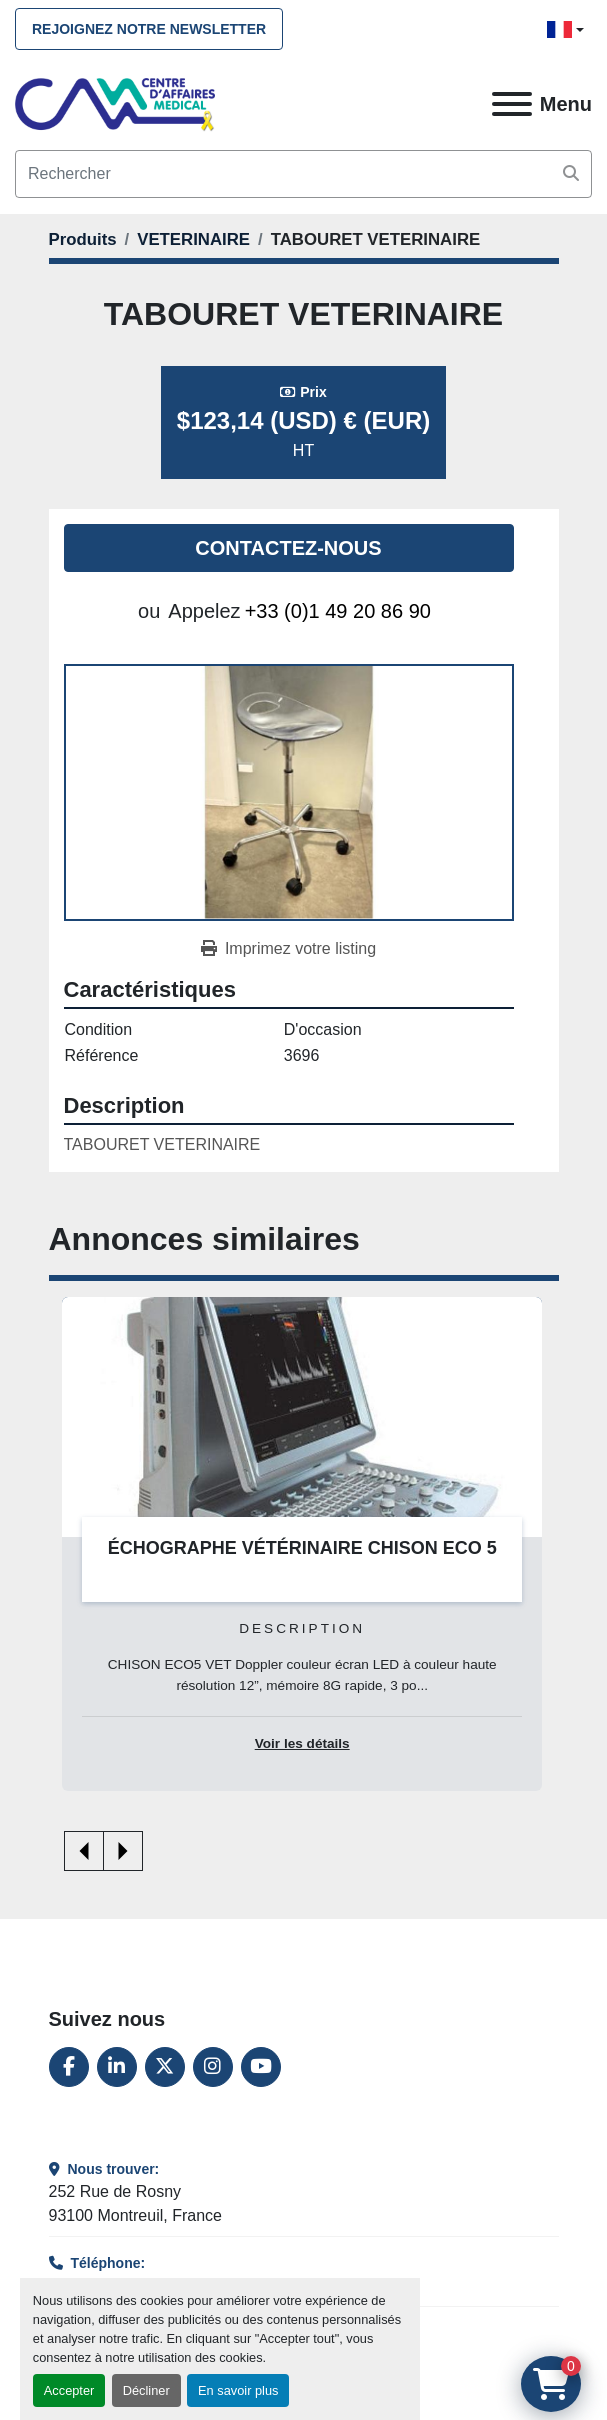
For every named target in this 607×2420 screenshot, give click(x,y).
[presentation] (84, 1851)
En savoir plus (238, 2390)
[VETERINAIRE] (193, 239)
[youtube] (261, 2067)
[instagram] (213, 2067)
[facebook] (69, 2067)
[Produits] (83, 239)
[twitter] (165, 2067)
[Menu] (512, 104)
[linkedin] (117, 2067)
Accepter (69, 2390)
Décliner (146, 2390)
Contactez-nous (288, 548)
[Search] (303, 174)
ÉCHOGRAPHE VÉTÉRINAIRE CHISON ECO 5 (302, 1548)
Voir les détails (302, 1743)
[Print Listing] (288, 949)
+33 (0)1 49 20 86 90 (338, 611)
